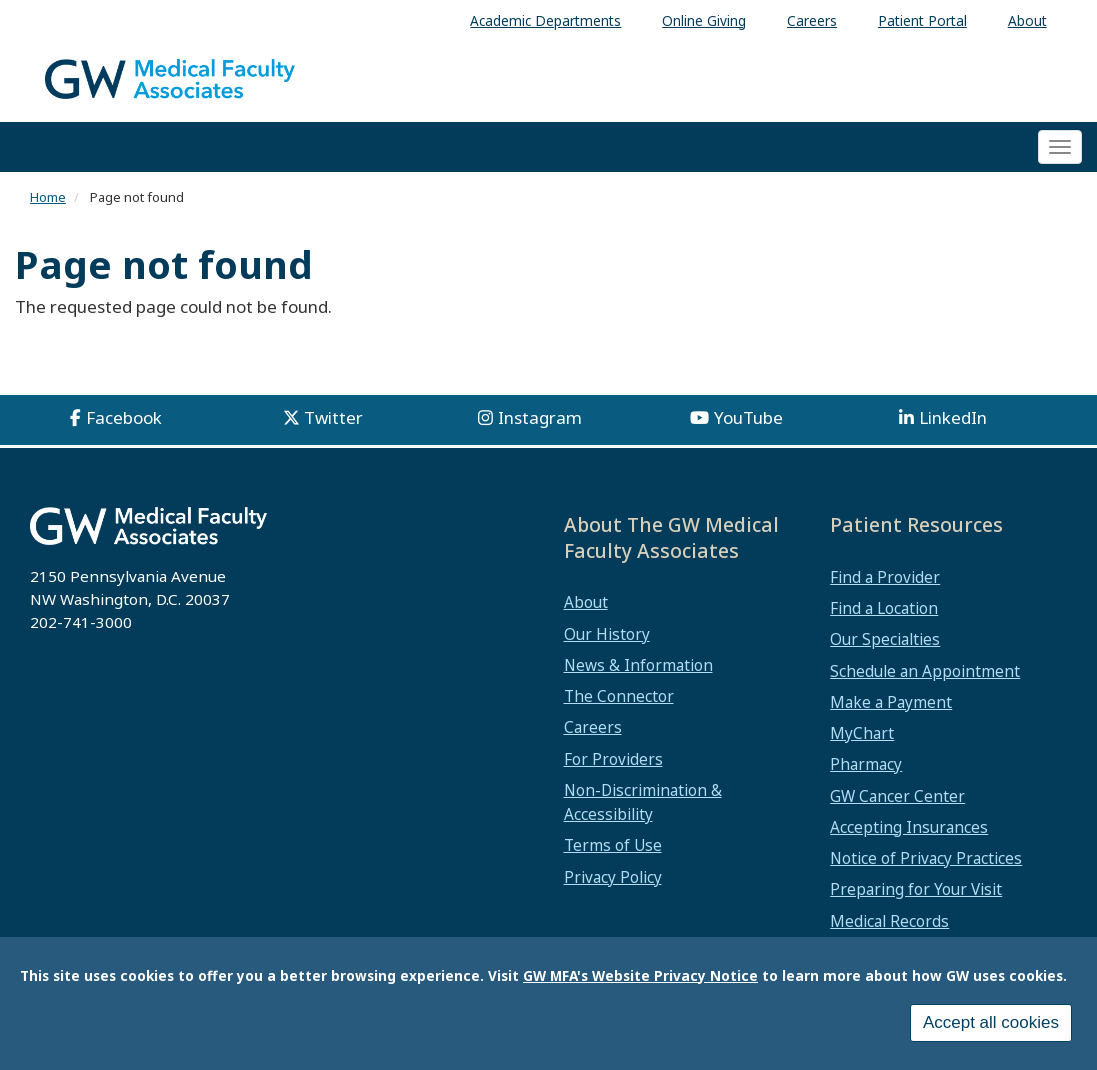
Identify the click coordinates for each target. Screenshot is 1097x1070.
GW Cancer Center (897, 796)
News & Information (638, 665)
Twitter (333, 417)
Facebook (124, 417)
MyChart (862, 733)
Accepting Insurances (909, 827)
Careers (593, 727)
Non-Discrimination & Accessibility (643, 802)
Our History (607, 634)
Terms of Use (613, 845)
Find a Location (884, 608)
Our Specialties (885, 639)
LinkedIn (953, 417)
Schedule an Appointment (925, 671)
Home (48, 197)
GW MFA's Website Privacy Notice (640, 981)
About (586, 602)
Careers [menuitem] (812, 20)
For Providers (613, 759)
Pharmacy (866, 764)
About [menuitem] (1027, 20)
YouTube (748, 417)
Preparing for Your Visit (916, 889)
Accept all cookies (991, 1029)
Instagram (540, 417)
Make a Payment (891, 702)
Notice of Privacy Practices (926, 858)
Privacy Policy (613, 877)
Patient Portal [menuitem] (922, 20)
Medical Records (889, 921)
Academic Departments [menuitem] (545, 20)
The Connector (619, 696)
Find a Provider (885, 577)
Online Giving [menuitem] (704, 20)
